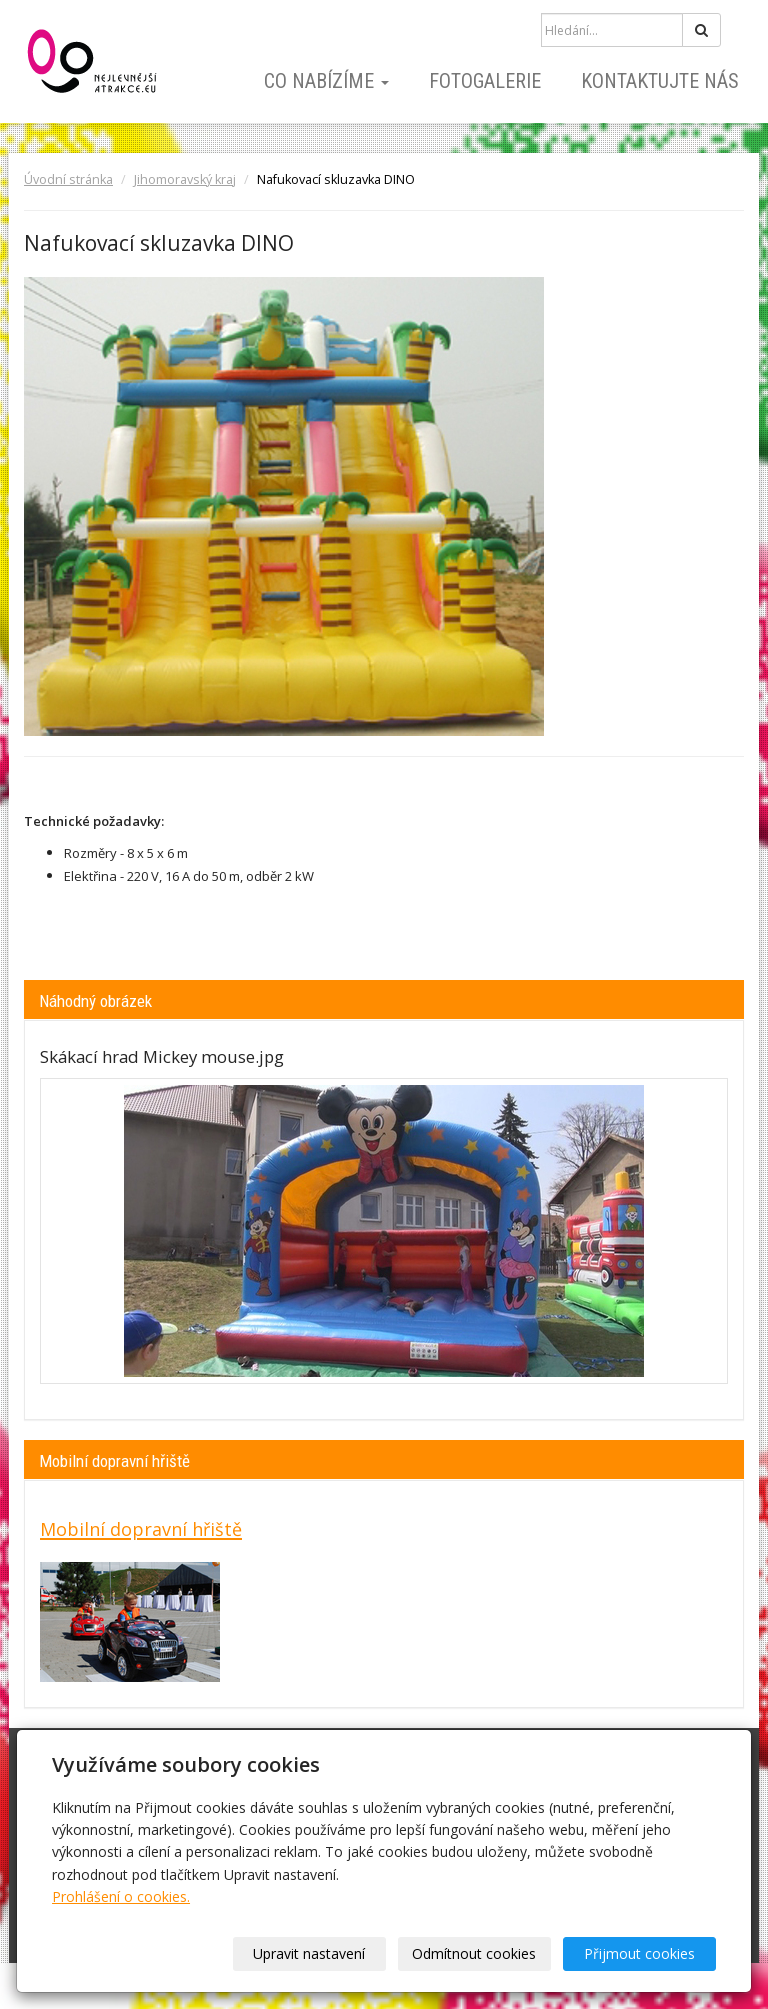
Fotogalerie (485, 81)
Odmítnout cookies (474, 1953)
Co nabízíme (326, 81)
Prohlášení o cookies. (121, 1896)
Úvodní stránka (68, 179)
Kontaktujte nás (660, 81)
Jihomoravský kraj (185, 179)
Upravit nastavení (309, 1953)
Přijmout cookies (639, 1953)
